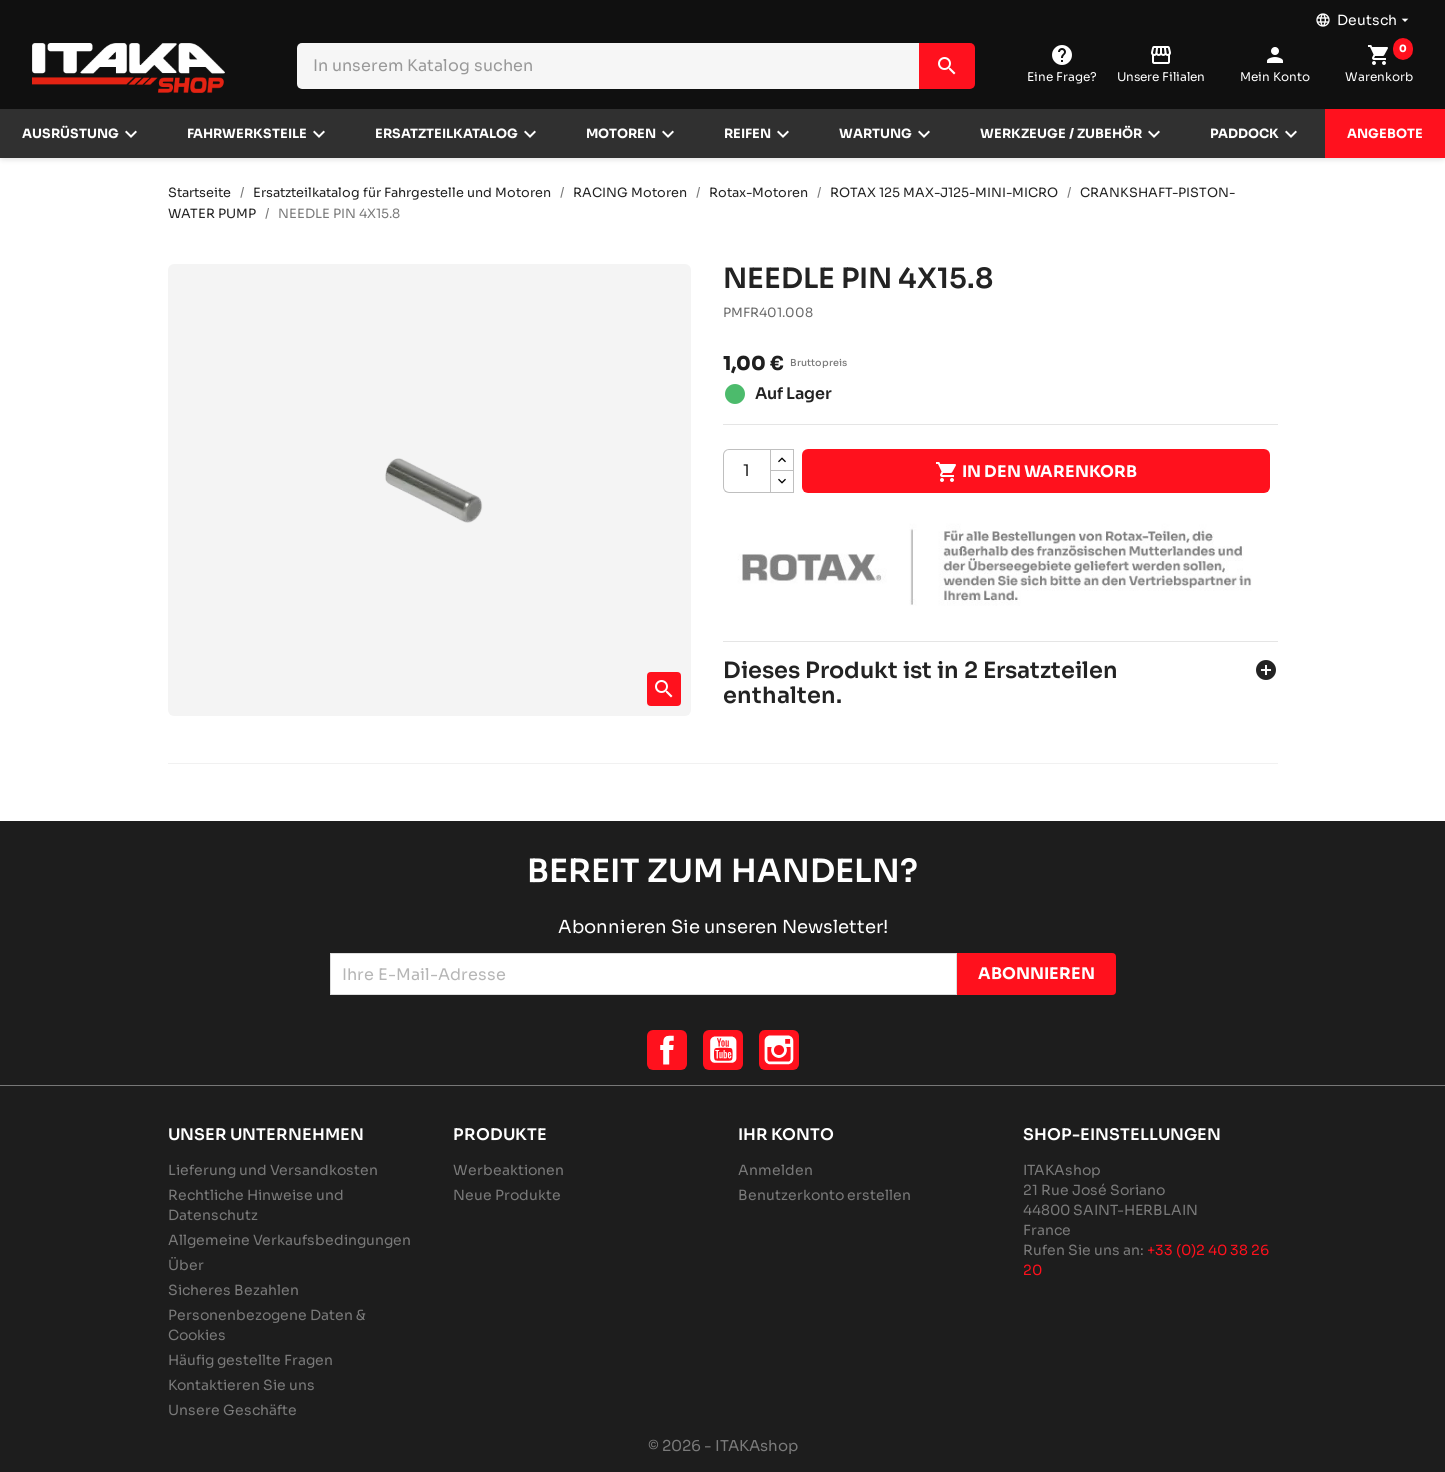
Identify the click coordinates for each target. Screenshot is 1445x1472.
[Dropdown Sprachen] (1364, 15)
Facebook (667, 1050)
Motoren (621, 134)
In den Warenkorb (1036, 472)
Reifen (747, 134)
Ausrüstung (70, 134)
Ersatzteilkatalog (446, 134)
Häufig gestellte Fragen (250, 1360)
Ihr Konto (786, 1134)
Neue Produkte (507, 1195)
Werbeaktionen (508, 1170)
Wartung (875, 134)
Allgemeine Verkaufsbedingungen (289, 1240)
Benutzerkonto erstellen (824, 1195)
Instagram (779, 1050)
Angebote (1385, 134)
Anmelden (775, 1170)
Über (186, 1265)
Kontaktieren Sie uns (241, 1385)
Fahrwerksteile (247, 134)
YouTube (723, 1050)
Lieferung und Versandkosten (273, 1170)
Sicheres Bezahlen (233, 1290)
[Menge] (747, 471)
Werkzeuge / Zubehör (1061, 134)
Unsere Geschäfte (232, 1410)
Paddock (1244, 134)
